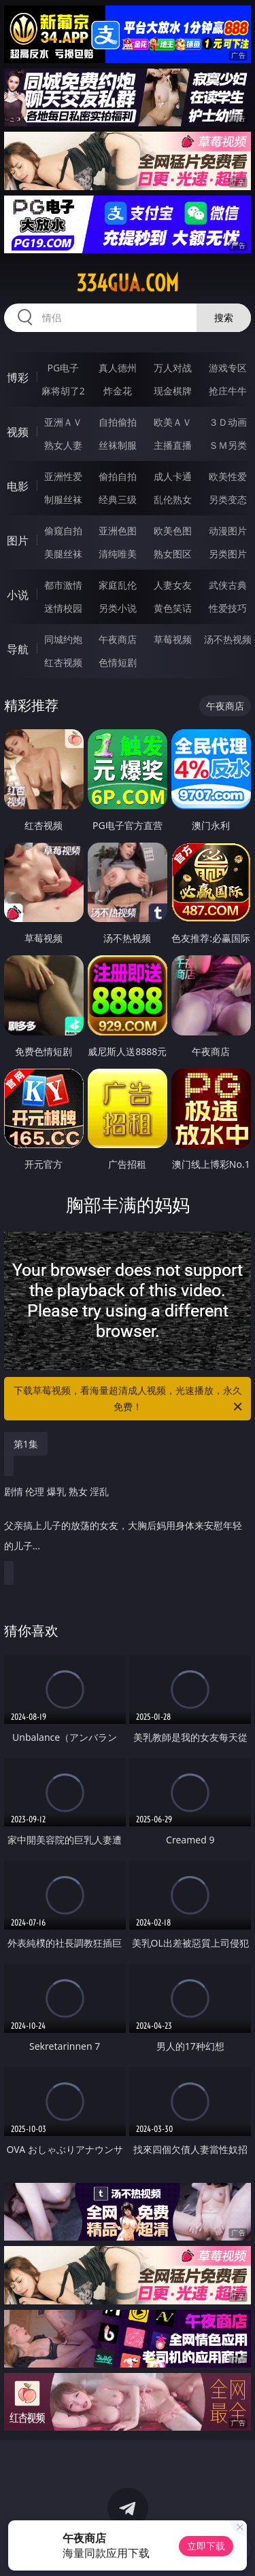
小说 (18, 594)
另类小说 (118, 608)
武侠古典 (228, 584)
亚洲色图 (118, 530)
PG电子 (63, 367)
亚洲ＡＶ (63, 422)
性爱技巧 (228, 608)
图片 (18, 540)
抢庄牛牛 (228, 390)
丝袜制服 (118, 445)
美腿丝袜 (63, 553)
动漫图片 (228, 530)
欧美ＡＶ (173, 422)
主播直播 (173, 445)
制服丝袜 (63, 499)
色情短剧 (118, 662)
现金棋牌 (173, 390)
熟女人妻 (63, 445)
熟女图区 (173, 553)
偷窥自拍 (63, 530)
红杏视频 (63, 662)
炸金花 (117, 390)
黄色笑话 (173, 608)
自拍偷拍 (118, 422)
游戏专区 (228, 367)
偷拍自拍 (118, 476)
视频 (18, 431)
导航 (18, 649)
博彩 (18, 377)
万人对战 (173, 367)
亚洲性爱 (63, 476)
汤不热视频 (228, 639)
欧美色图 (173, 530)
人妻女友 (173, 584)
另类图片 (228, 553)
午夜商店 (118, 639)
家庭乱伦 (118, 584)
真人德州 (118, 367)
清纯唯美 (118, 553)
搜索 (223, 317)
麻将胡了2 (63, 390)
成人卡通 (173, 476)
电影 (18, 486)
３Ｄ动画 (228, 422)
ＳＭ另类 (228, 445)
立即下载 (206, 2545)
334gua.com (127, 283)
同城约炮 (63, 639)
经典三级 (118, 499)
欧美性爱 (228, 476)
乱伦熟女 (173, 499)
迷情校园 (63, 608)
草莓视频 (173, 639)
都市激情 (63, 584)
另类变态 (228, 499)
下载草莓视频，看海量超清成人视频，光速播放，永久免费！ (129, 1399)
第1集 (26, 1443)
